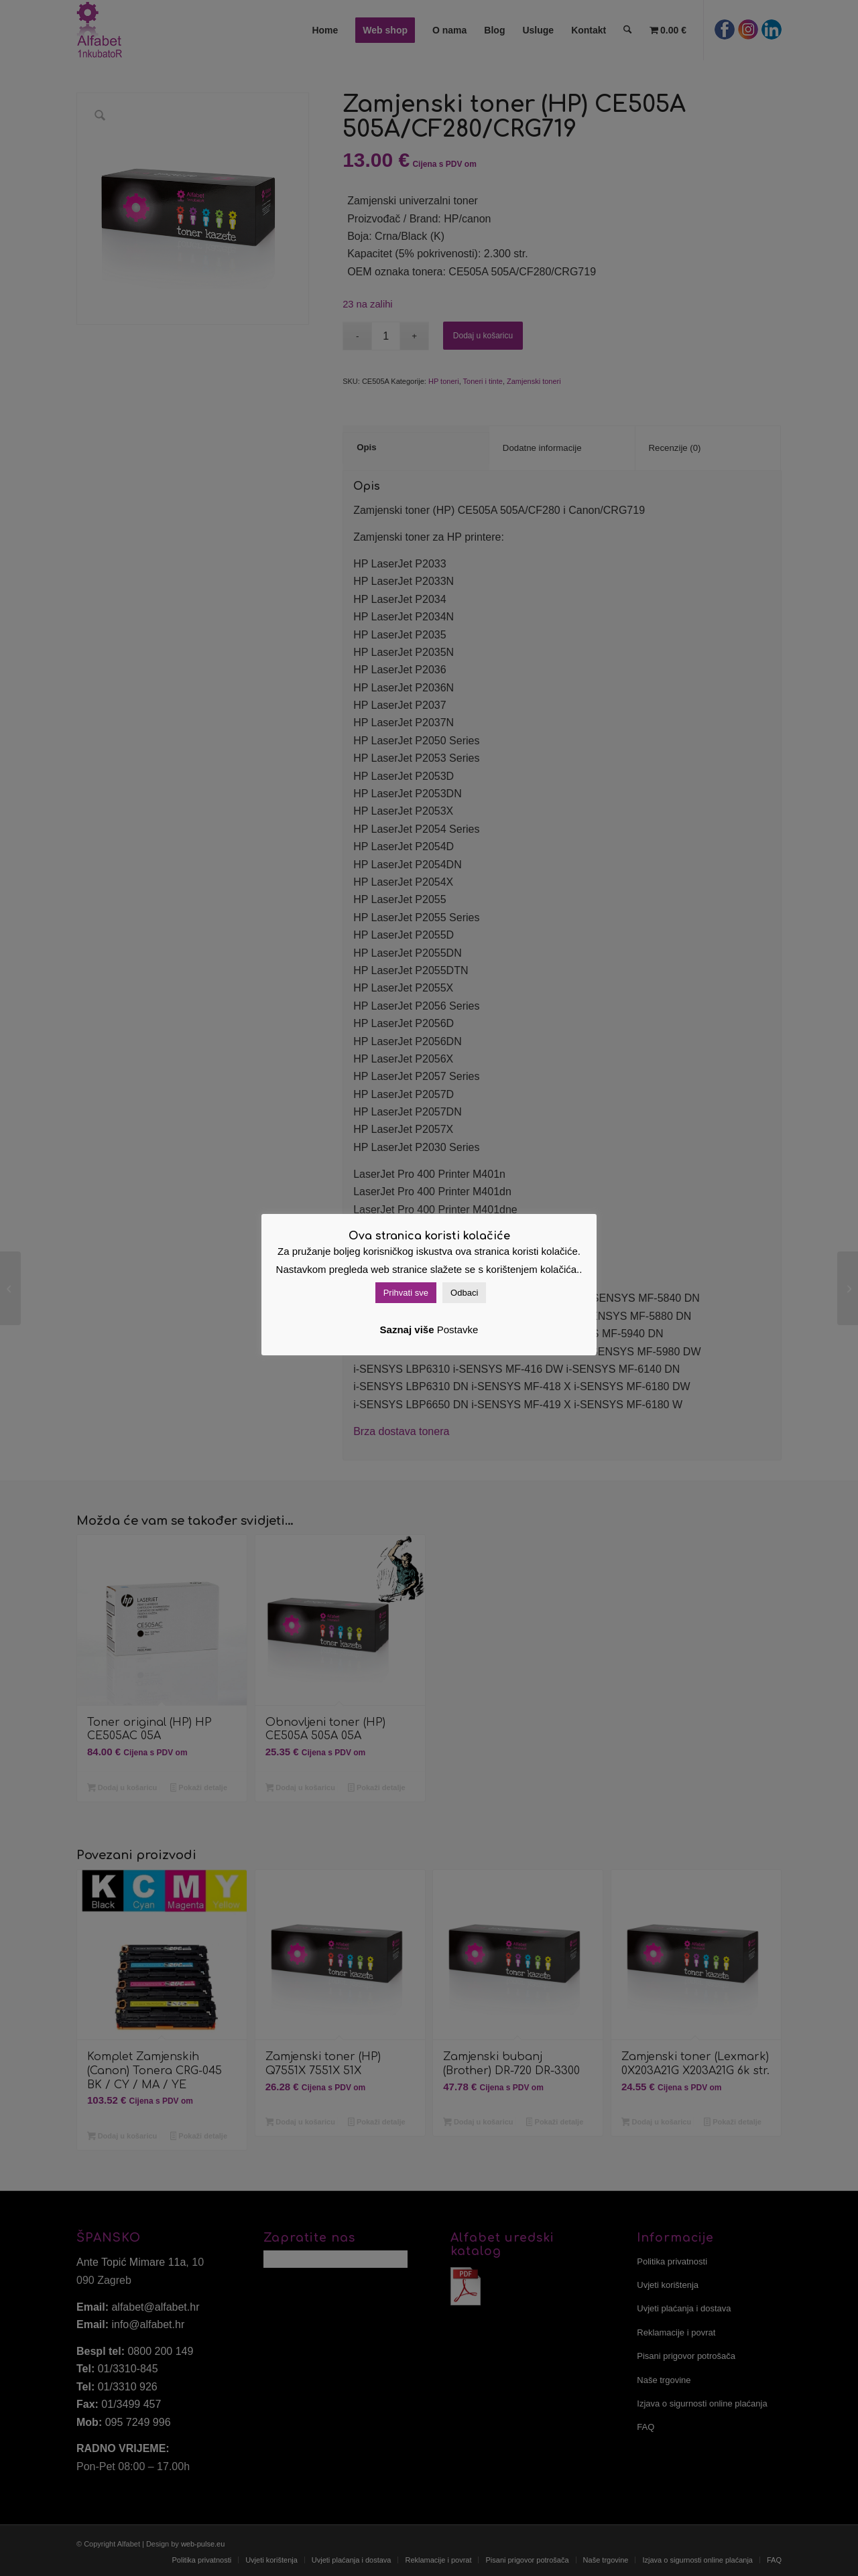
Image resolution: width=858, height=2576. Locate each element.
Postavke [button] (458, 1329)
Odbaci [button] (464, 1293)
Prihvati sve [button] (405, 1293)
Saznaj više (407, 1329)
